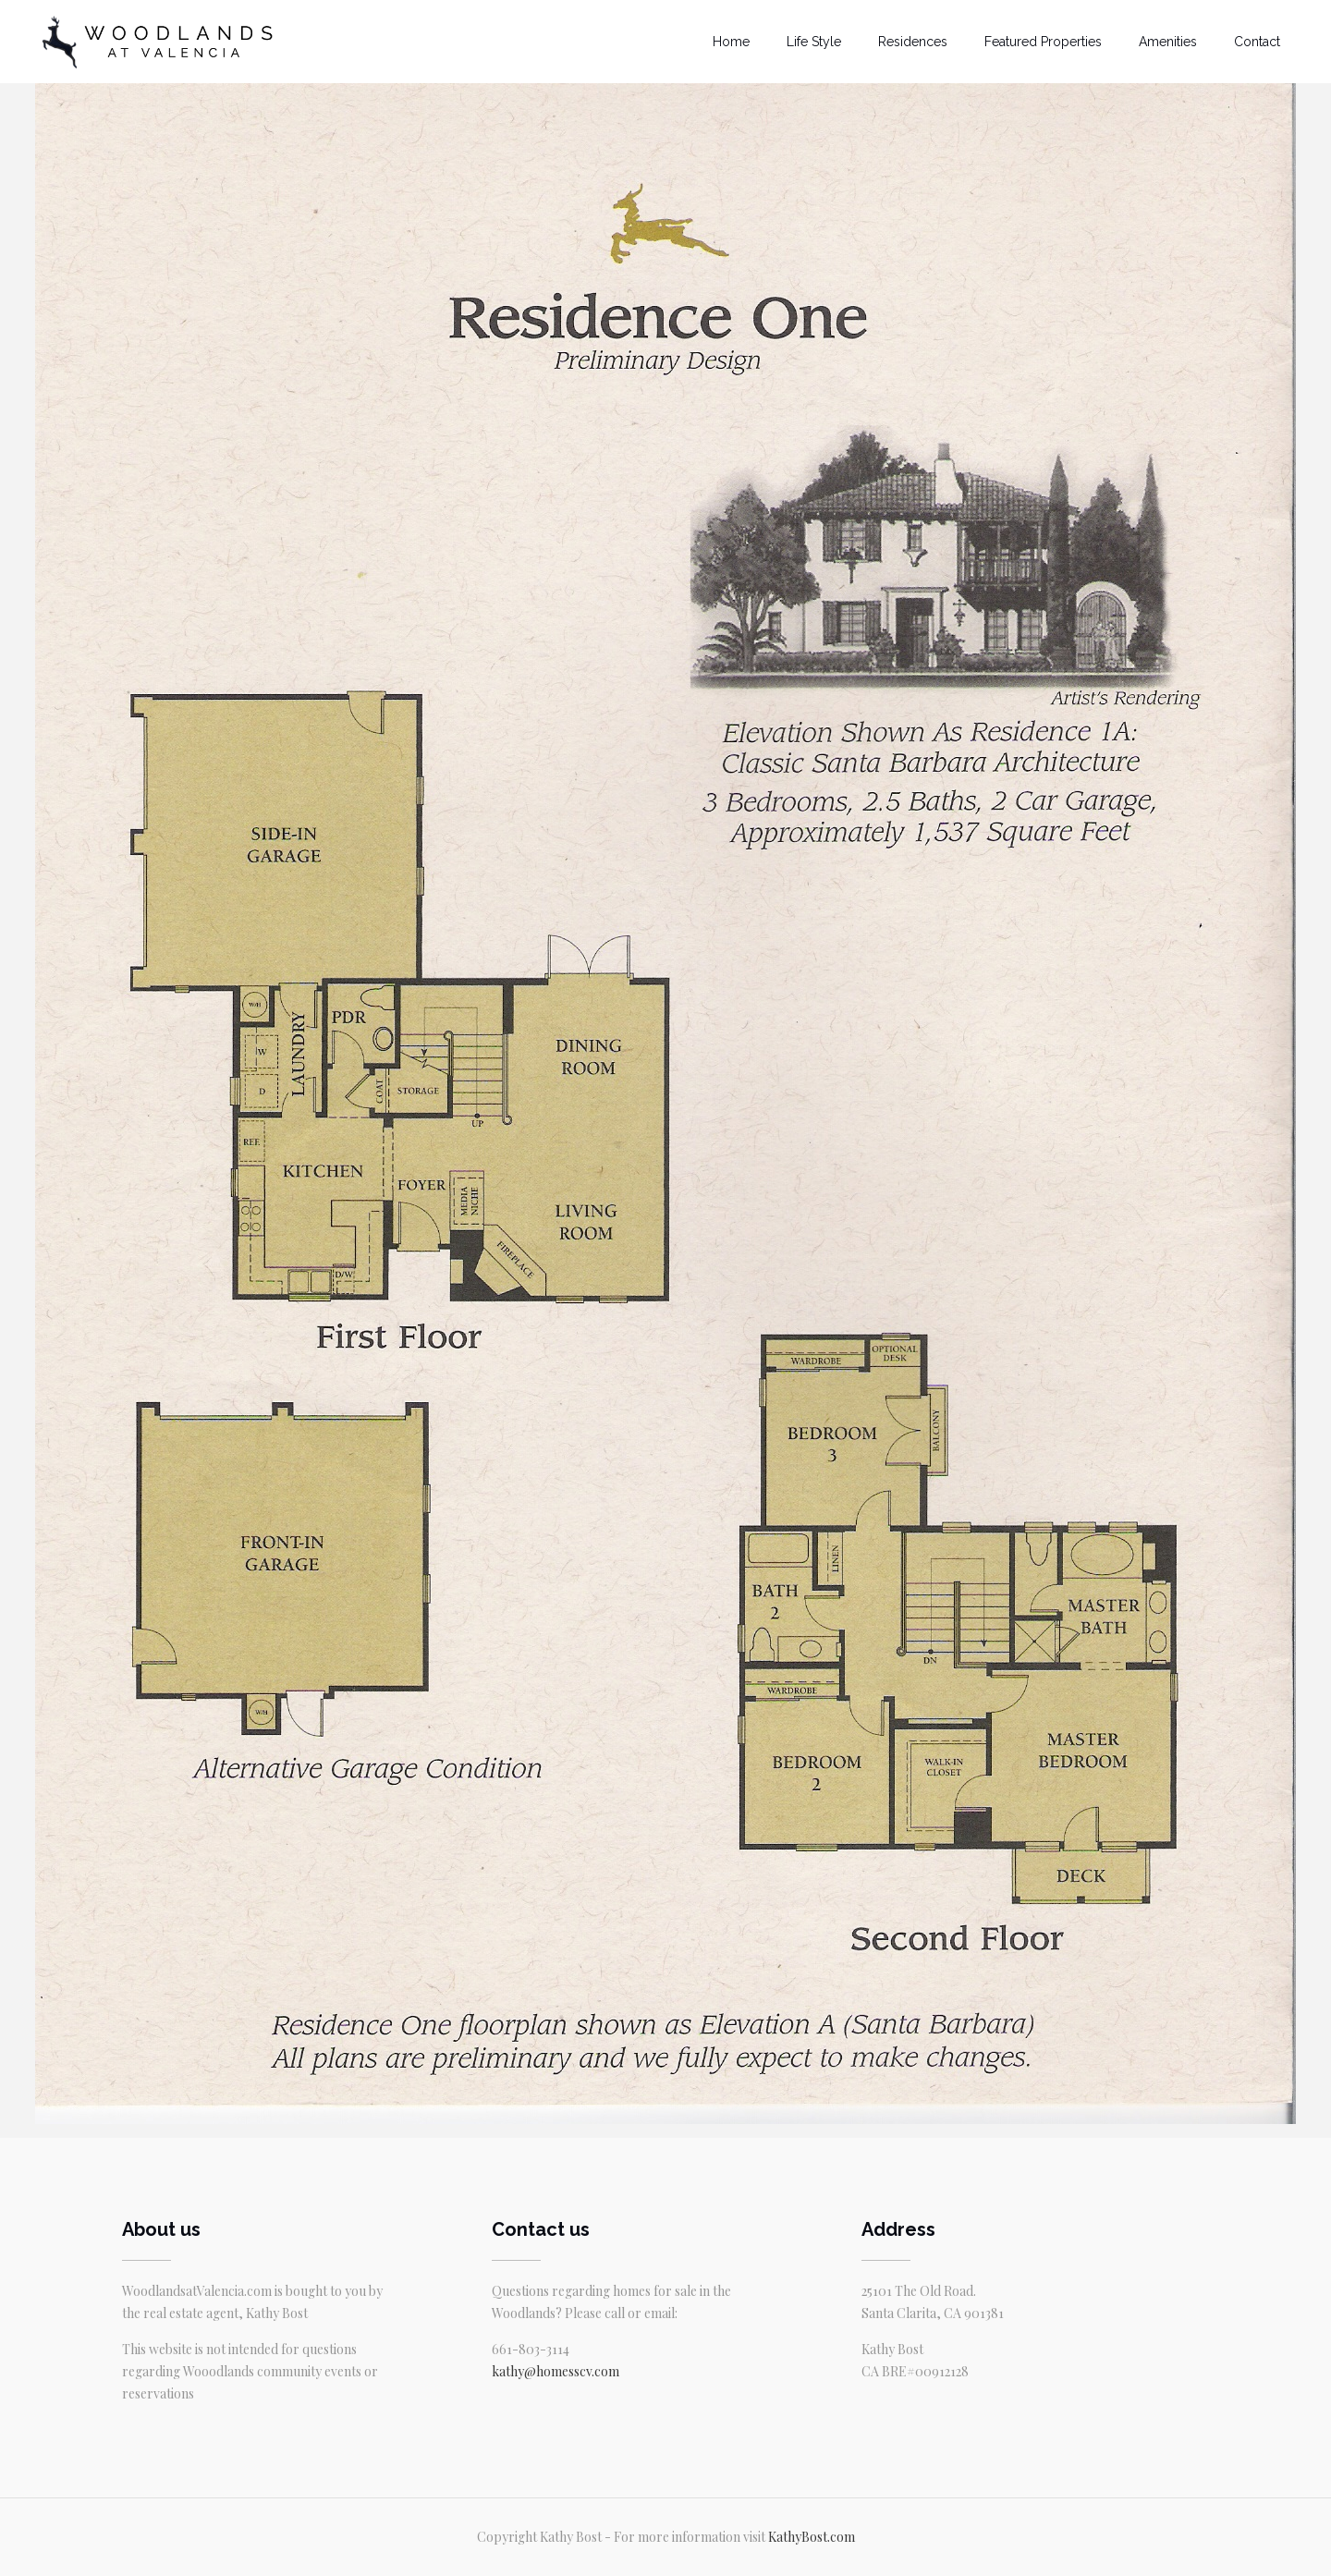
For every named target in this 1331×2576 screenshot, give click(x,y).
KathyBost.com (811, 2536)
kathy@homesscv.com (555, 2371)
